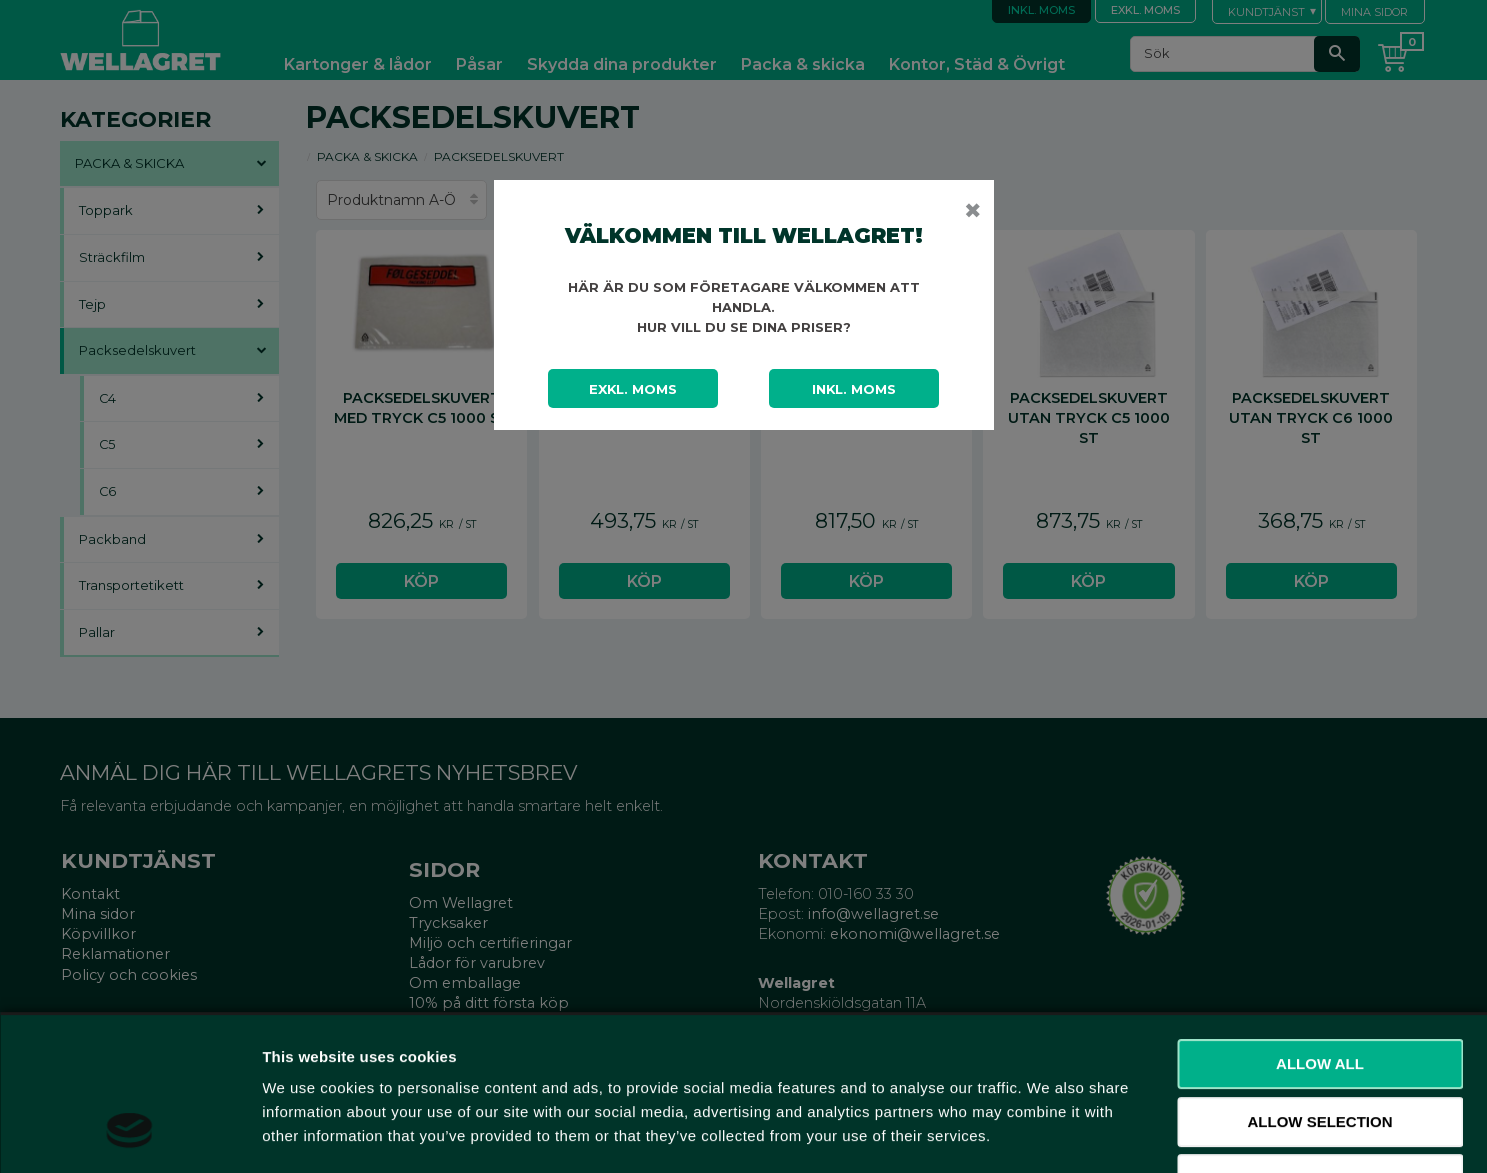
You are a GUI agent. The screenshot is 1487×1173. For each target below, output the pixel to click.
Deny (1320, 1045)
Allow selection (1320, 988)
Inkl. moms (854, 389)
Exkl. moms (633, 389)
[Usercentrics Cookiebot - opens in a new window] (129, 1134)
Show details (1049, 1133)
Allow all (1320, 930)
